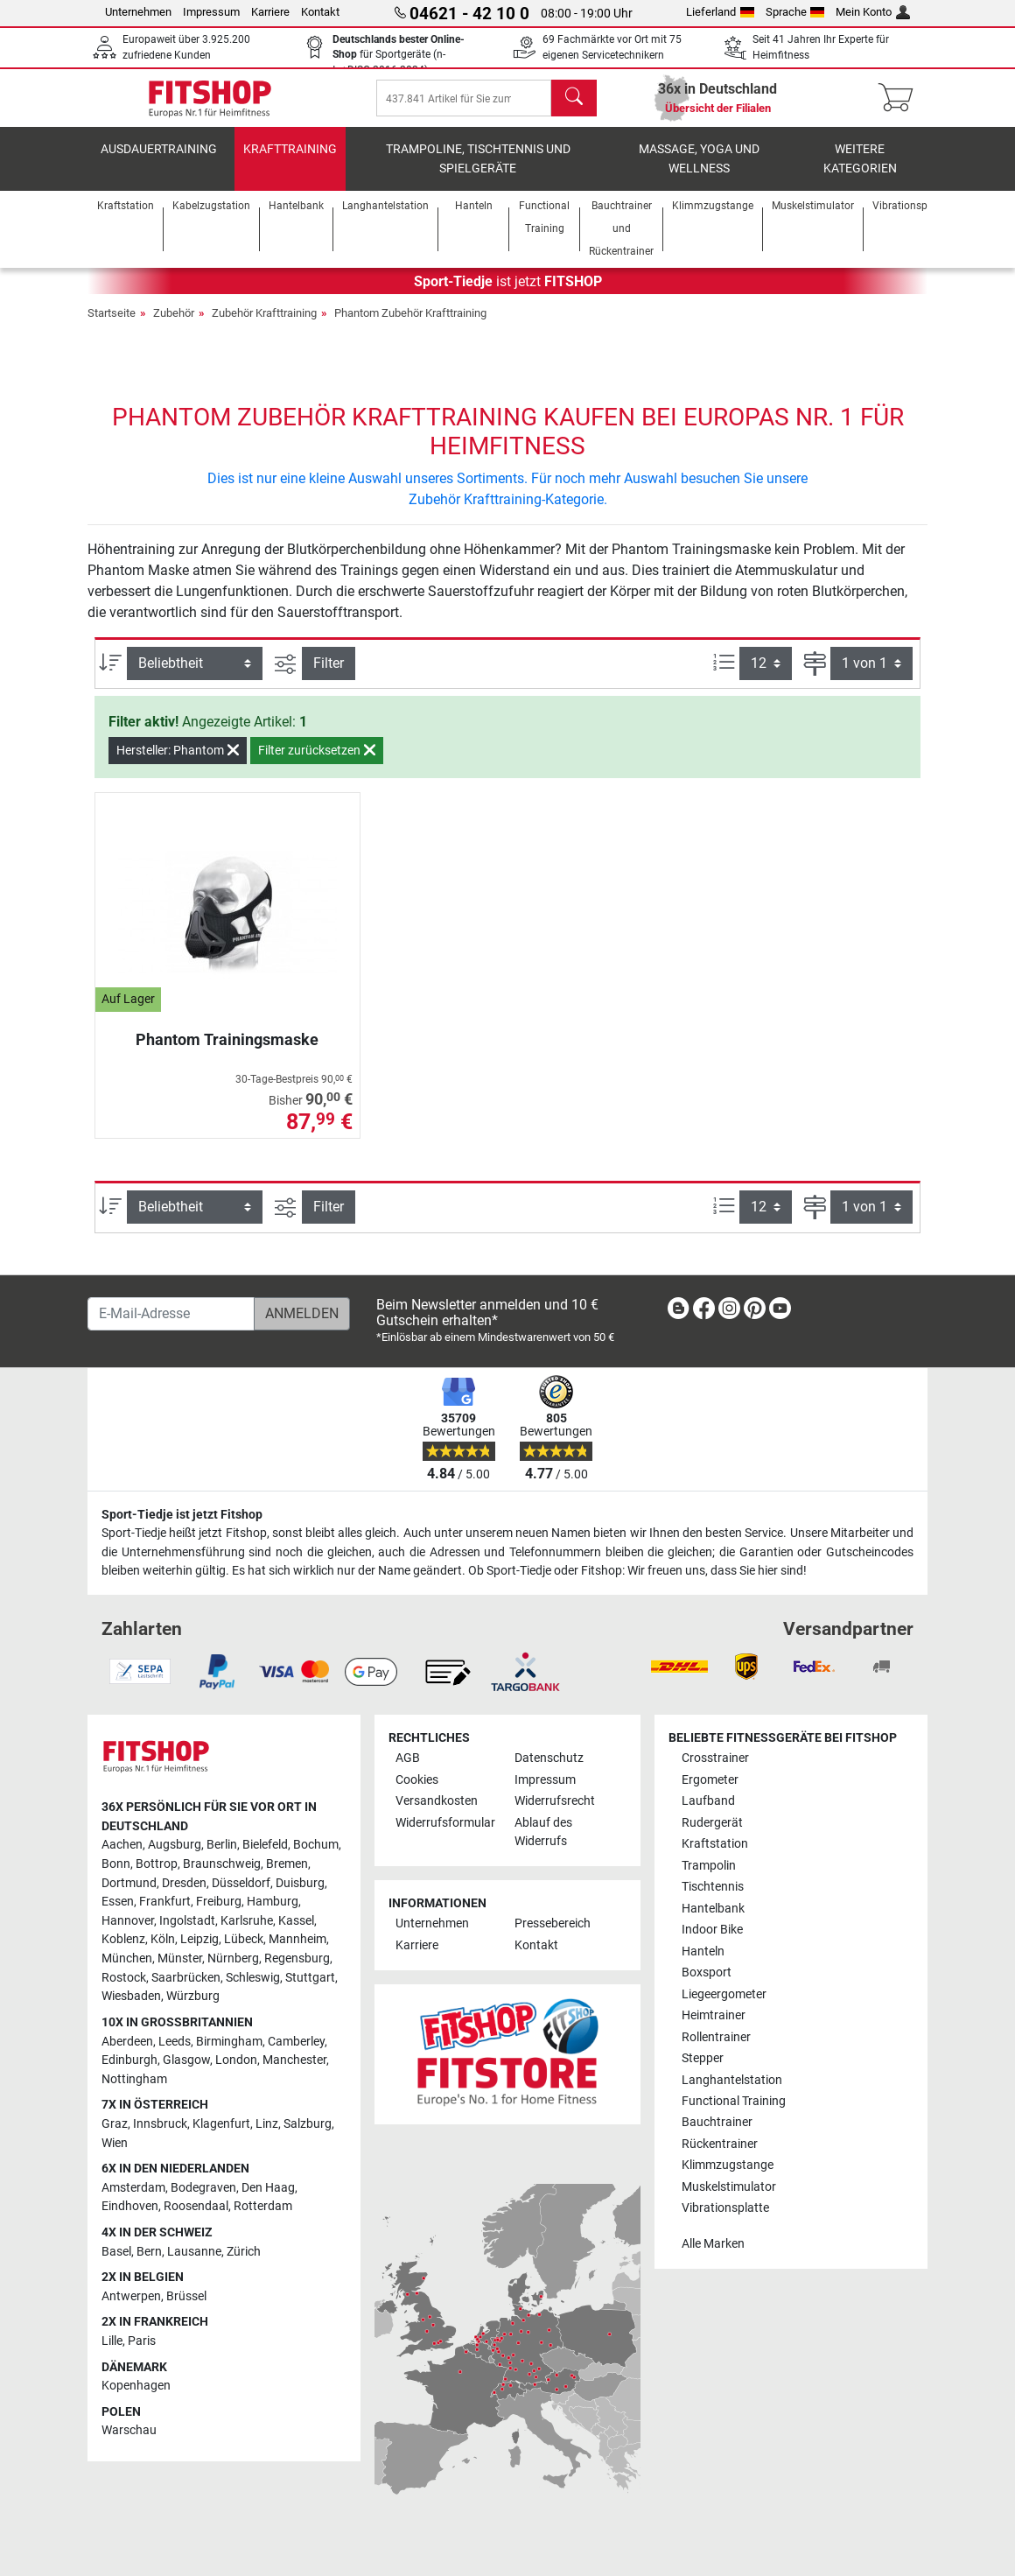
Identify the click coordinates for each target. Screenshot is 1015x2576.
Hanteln (703, 1951)
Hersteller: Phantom (177, 762)
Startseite (112, 325)
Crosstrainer (715, 1758)
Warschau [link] (129, 2430)
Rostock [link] (124, 1977)
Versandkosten (437, 1800)
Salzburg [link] (308, 2123)
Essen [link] (118, 1901)
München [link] (127, 1958)
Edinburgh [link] (130, 2060)
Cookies (417, 1779)
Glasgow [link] (186, 2060)
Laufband (708, 1800)
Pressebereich (552, 1923)
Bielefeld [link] (265, 1844)
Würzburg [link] (193, 1996)
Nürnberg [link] (233, 1958)
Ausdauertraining (159, 161)
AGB (408, 1758)
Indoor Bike (712, 1929)
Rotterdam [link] (263, 2206)
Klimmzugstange (728, 2165)
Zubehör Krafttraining (264, 325)
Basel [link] (116, 2251)
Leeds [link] (174, 2041)
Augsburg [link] (174, 1844)
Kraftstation (715, 1843)
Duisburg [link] (300, 1883)
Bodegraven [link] (203, 2187)
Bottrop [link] (157, 1864)
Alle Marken (713, 2243)
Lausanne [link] (194, 2251)
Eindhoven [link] (130, 2206)
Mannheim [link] (297, 1939)
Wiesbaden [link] (131, 1996)
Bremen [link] (287, 1864)
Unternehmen (138, 11)
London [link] (236, 2060)
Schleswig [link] (253, 1977)
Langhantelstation (732, 2080)
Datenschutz (549, 1758)
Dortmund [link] (129, 1883)
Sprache (795, 11)
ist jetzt (508, 293)
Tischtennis (713, 1886)
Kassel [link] (296, 1920)
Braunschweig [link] (222, 1864)
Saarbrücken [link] (185, 1977)
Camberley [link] (296, 2041)
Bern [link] (149, 2251)
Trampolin (709, 1865)
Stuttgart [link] (310, 1977)
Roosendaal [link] (196, 2206)
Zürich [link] (244, 2251)
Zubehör (173, 325)
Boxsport (707, 1972)
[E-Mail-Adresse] (171, 1313)
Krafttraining (290, 161)
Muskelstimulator (729, 2186)
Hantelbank (713, 1908)
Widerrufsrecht (554, 1800)
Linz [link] (267, 2123)
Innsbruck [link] (160, 2123)
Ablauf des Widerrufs (543, 1832)
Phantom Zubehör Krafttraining (410, 325)
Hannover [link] (128, 1920)
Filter (328, 675)
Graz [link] (115, 2123)
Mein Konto (873, 11)
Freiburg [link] (219, 1901)
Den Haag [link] (268, 2187)
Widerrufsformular (445, 1822)
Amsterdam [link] (133, 2187)
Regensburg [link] (297, 1958)
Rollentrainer (716, 2037)
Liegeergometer (724, 1994)
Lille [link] (112, 2341)
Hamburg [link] (272, 1901)
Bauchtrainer (717, 2122)
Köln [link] (162, 1939)
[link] (678, 1311)
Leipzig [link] (199, 1939)
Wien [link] (115, 2143)
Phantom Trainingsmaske (227, 1051)
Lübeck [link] (243, 1939)
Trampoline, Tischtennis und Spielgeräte (478, 171)
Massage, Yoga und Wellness (699, 171)
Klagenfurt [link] (221, 2123)
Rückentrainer (720, 2144)
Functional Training (734, 2101)
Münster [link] (180, 1958)
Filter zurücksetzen (316, 762)
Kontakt (320, 11)
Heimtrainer (714, 2015)
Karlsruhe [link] (246, 1920)
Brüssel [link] (186, 2296)
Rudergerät (712, 1822)
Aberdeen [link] (127, 2041)
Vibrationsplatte (725, 2207)
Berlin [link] (221, 1844)
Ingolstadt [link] (187, 1920)
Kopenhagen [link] (136, 2385)
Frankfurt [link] (165, 1901)
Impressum (211, 11)
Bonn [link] (116, 1864)
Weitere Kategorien (860, 171)
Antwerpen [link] (131, 2296)
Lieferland (720, 11)
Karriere (270, 11)
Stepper (703, 2058)
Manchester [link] (294, 2060)
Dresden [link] (184, 1883)
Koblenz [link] (123, 1939)
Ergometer (710, 1779)
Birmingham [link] (229, 2041)
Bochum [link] (316, 1844)
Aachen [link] (122, 1844)
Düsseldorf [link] (241, 1883)
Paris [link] (142, 2341)
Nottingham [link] (134, 2079)
